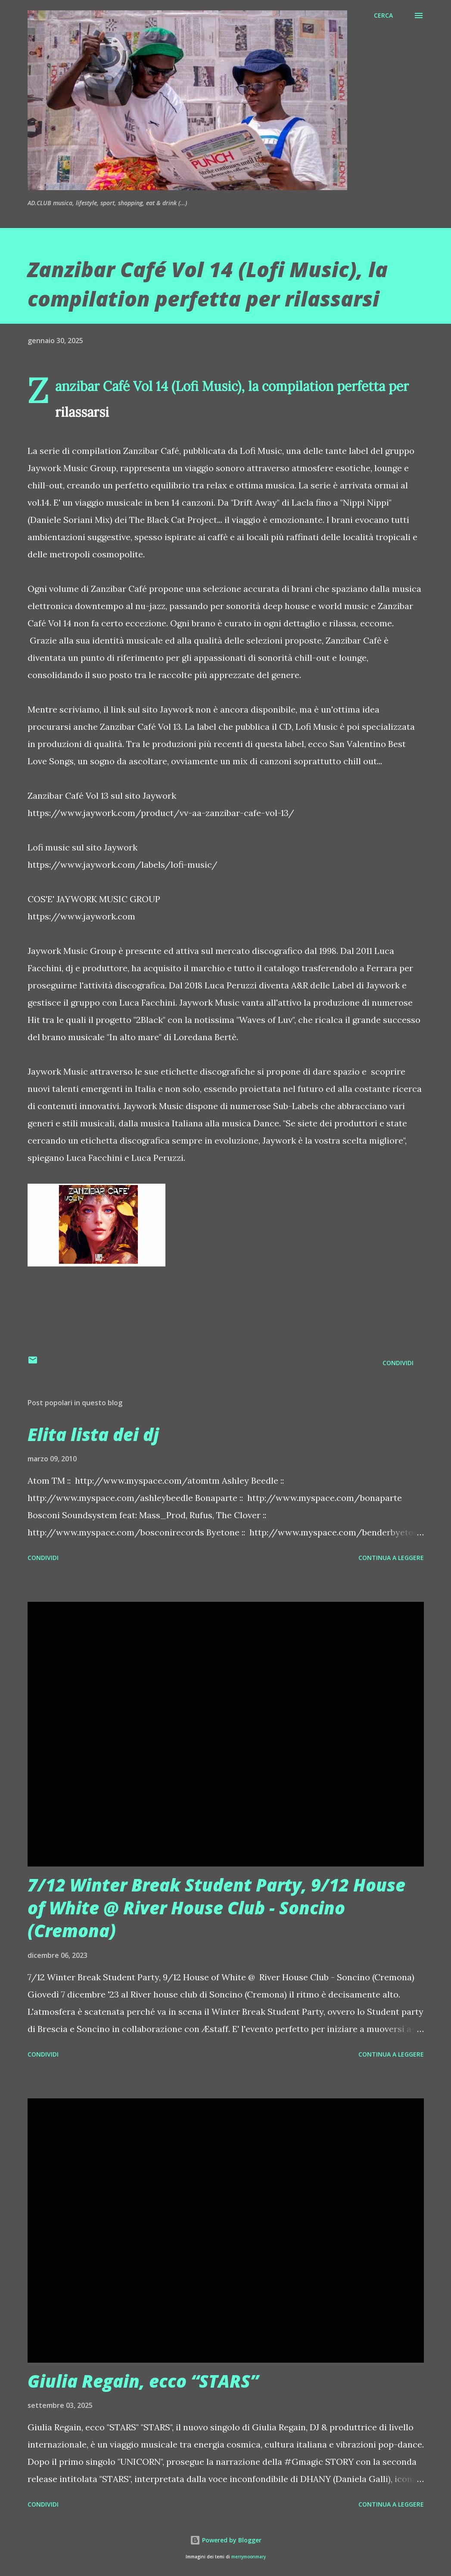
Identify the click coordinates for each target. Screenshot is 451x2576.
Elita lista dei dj (93, 1434)
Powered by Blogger (225, 2540)
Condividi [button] (398, 1363)
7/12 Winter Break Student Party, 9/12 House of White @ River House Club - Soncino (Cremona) (216, 1908)
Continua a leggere (391, 1558)
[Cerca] (383, 15)
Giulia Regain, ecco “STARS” (143, 2381)
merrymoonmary (248, 2557)
